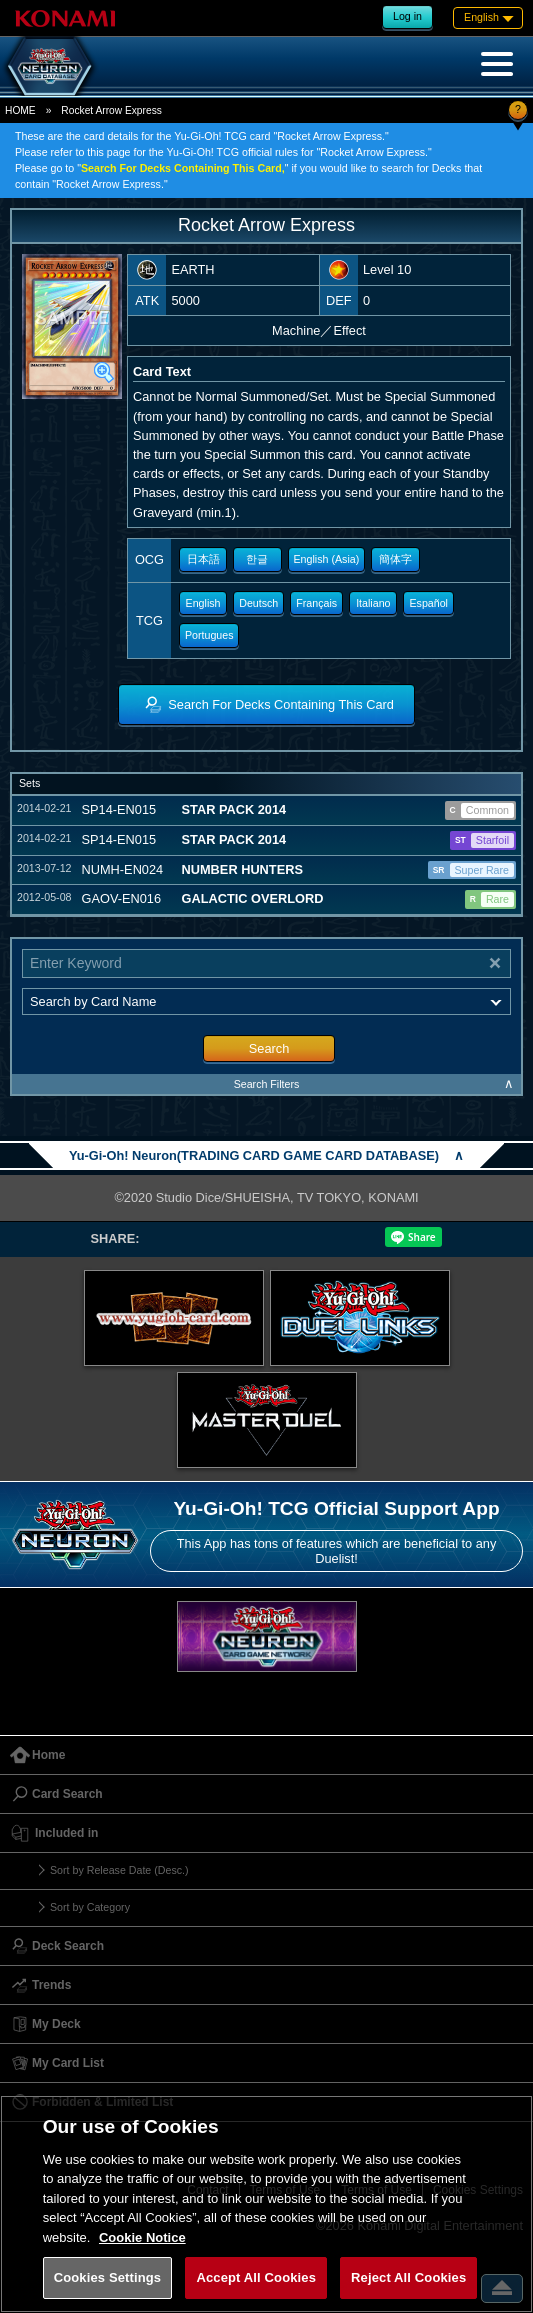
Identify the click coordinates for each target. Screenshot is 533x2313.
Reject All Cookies (408, 2277)
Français (316, 603)
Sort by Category (90, 1907)
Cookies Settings (108, 2277)
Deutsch (258, 603)
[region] (266, 2204)
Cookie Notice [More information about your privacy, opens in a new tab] (142, 2237)
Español (428, 603)
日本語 (203, 559)
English (203, 603)
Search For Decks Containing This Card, (183, 168)
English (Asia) (327, 559)
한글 (257, 559)
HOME (20, 110)
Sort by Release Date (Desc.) (119, 1870)
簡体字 (395, 559)
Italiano (373, 603)
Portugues (209, 635)
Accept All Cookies (256, 2277)
